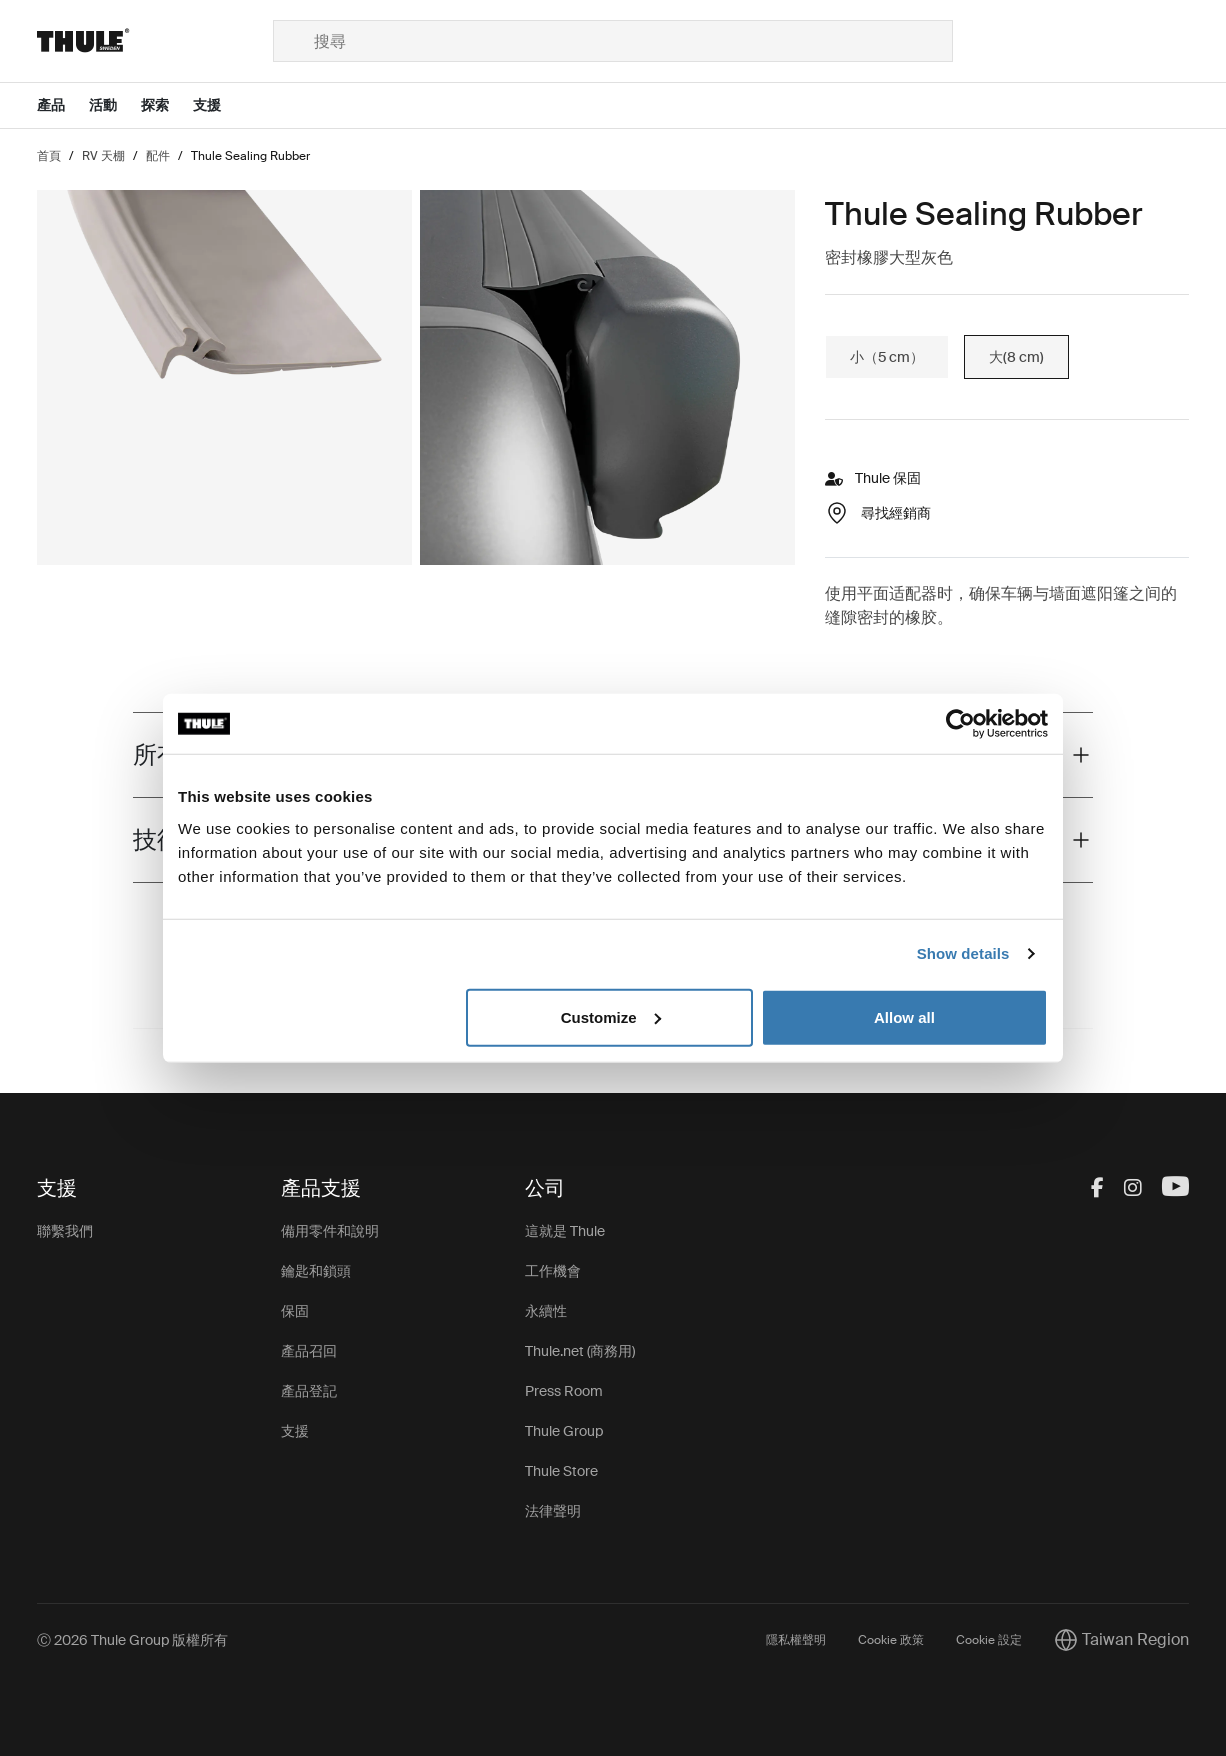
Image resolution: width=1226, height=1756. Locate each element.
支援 (295, 1431)
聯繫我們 (65, 1231)
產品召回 (309, 1351)
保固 (295, 1311)
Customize (611, 1016)
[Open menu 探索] (167, 105)
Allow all (904, 1016)
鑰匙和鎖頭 (316, 1271)
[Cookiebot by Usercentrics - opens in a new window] (960, 724)
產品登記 (309, 1391)
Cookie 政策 (891, 1640)
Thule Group (564, 1431)
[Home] (155, 41)
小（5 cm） (887, 357)
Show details (963, 953)
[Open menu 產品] (63, 105)
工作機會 (553, 1271)
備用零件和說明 (330, 1231)
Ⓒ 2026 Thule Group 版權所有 (132, 1640)
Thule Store (561, 1471)
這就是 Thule (565, 1231)
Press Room (564, 1391)
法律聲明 (553, 1511)
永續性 (546, 1311)
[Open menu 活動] (115, 105)
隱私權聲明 (796, 1640)
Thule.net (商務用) (580, 1351)
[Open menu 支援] (219, 105)
